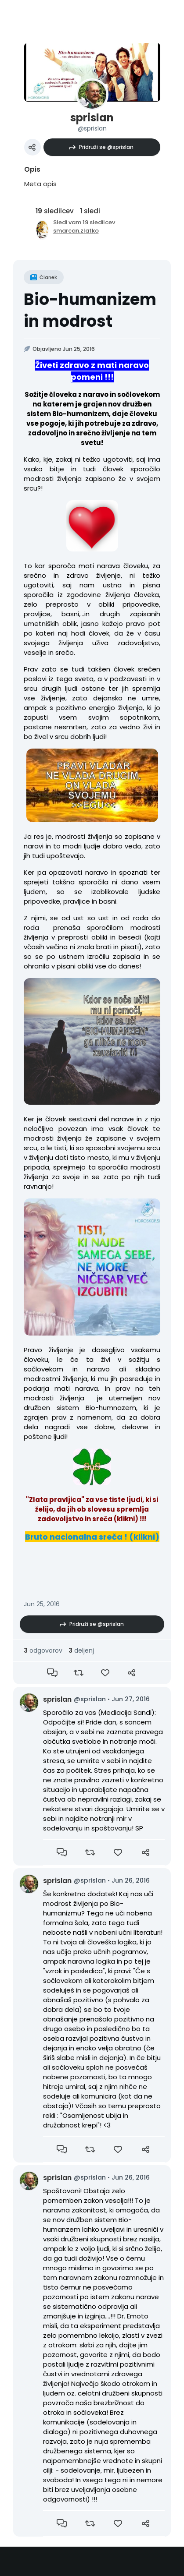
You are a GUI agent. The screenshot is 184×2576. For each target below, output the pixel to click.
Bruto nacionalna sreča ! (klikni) (92, 1536)
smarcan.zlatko (76, 230)
